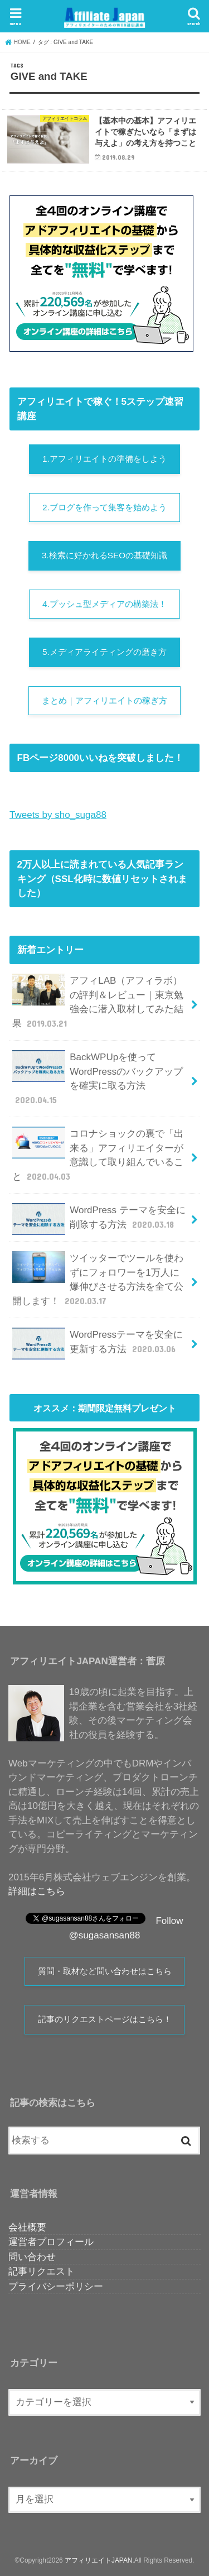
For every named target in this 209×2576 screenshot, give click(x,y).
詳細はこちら (36, 1891)
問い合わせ (32, 2257)
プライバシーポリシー (55, 2286)
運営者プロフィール (51, 2242)
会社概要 (27, 2227)
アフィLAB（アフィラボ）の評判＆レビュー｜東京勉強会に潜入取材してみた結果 (97, 1002)
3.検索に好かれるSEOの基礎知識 (104, 555)
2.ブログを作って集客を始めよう (104, 507)
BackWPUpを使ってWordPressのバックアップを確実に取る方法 (97, 1078)
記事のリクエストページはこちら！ (105, 2019)
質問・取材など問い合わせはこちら (105, 1971)
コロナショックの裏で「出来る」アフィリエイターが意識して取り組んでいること (97, 1154)
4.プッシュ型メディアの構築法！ (104, 604)
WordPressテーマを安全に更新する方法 (97, 1343)
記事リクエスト (41, 2271)
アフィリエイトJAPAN (98, 2560)
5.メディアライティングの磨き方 (104, 652)
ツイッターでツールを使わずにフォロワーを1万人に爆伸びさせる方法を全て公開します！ (97, 1279)
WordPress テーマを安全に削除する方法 (99, 1218)
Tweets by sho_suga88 (57, 815)
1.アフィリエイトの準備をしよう (104, 458)
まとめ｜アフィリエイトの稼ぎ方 (104, 700)
